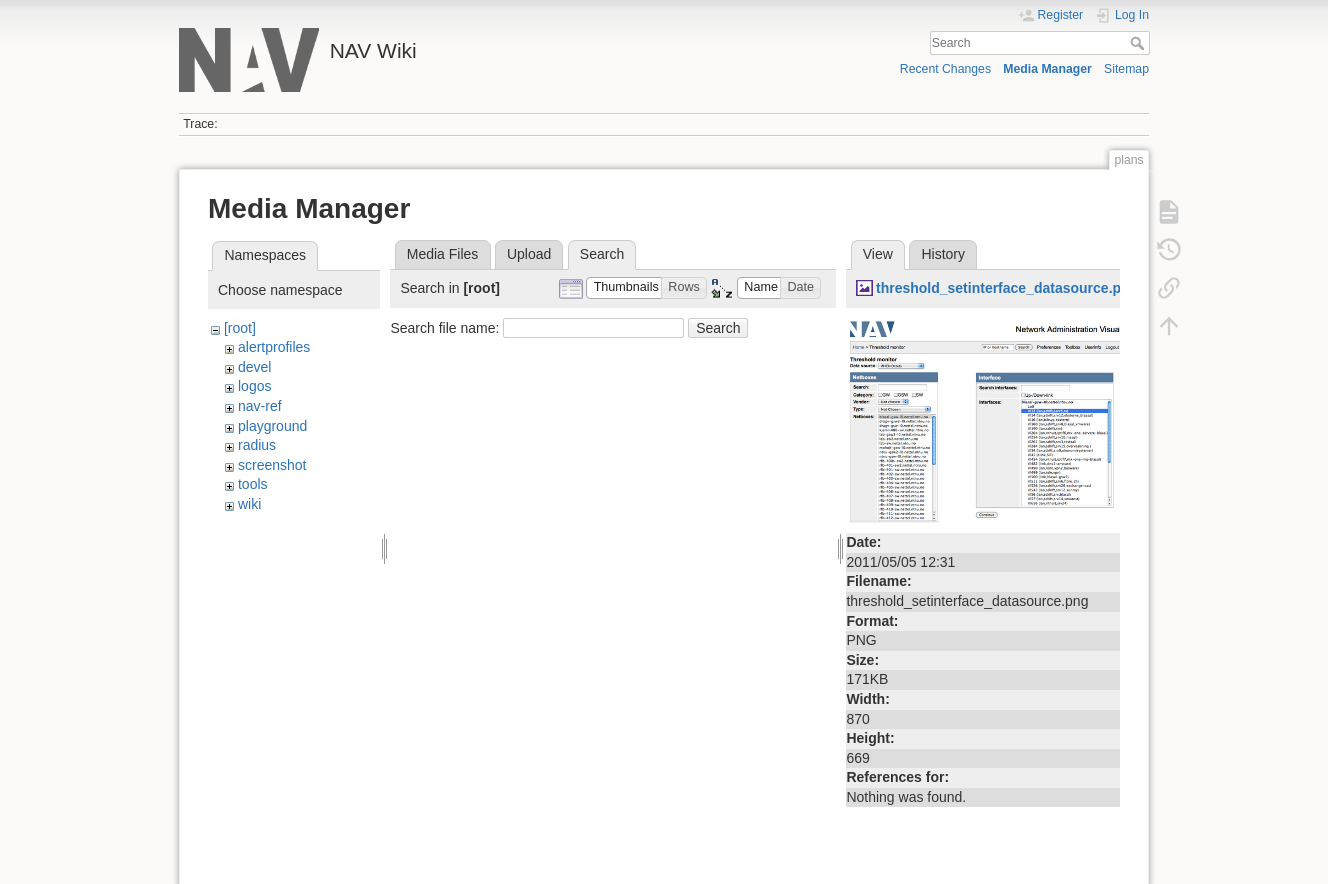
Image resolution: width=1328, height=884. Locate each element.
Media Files (443, 254)
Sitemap (1126, 69)
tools (253, 484)
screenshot (272, 465)
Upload (529, 254)
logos (254, 386)
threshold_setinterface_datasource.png (1007, 288)
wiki (249, 504)
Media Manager (1047, 69)
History (943, 254)
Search (1139, 43)
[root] (240, 328)
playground (272, 426)
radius (257, 445)
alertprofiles (274, 347)
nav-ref (260, 406)
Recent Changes (945, 69)
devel (254, 367)
